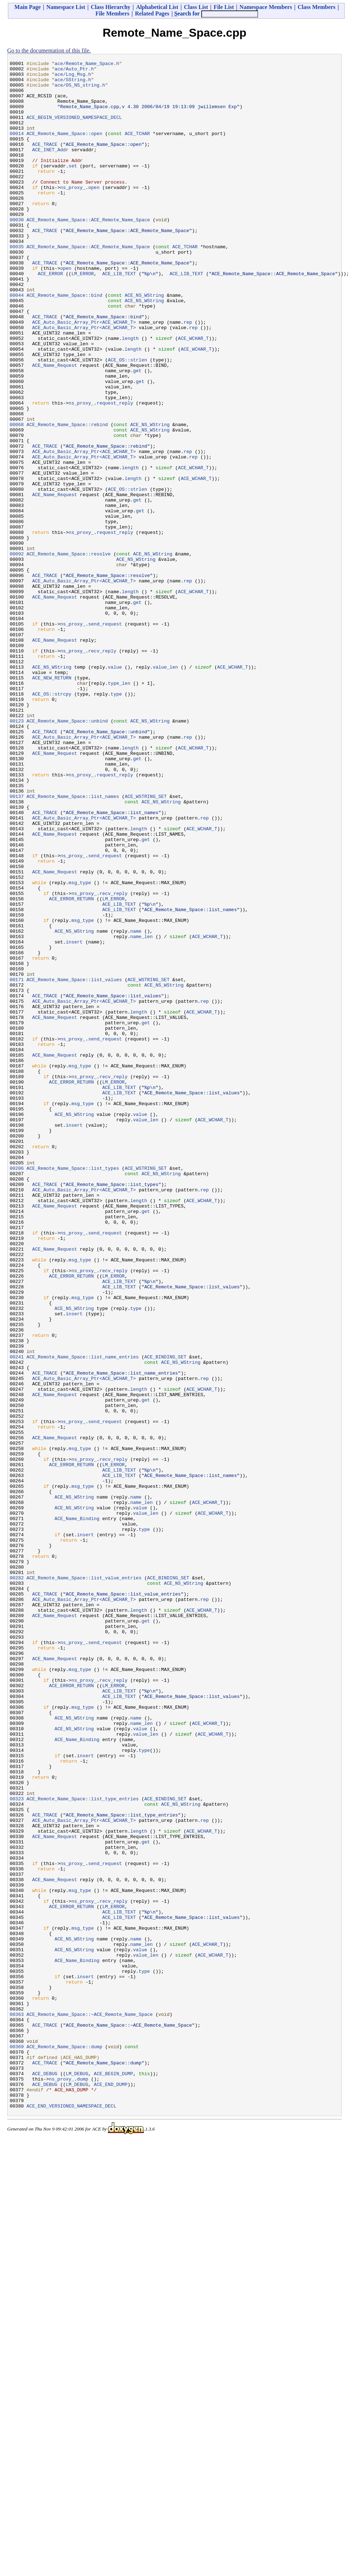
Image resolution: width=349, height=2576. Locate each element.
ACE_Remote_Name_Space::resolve (69, 653)
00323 (17, 2146)
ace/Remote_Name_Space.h (87, 64)
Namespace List (65, 7)
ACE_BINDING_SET (165, 1616)
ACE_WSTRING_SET (146, 944)
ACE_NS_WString (144, 342)
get (137, 433)
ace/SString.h (73, 83)
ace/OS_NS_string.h (80, 90)
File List (223, 7)
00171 (17, 1163)
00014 (17, 148)
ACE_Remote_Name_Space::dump (64, 2444)
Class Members (316, 7)
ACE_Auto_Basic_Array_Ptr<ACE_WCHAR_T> (84, 374)
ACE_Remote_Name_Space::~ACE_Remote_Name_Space (90, 2405)
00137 (17, 944)
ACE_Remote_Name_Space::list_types (73, 1390)
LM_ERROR (83, 316)
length (130, 394)
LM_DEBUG (77, 2476)
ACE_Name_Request (54, 426)
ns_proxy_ (72, 213)
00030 (17, 252)
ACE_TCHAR (137, 148)
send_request (105, 737)
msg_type (80, 1047)
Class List (196, 7)
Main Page (27, 7)
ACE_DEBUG (44, 2476)
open (93, 213)
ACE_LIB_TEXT (119, 316)
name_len (141, 1112)
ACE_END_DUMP (111, 2489)
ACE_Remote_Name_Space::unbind (67, 853)
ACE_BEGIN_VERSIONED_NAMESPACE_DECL (74, 129)
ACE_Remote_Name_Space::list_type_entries (83, 2146)
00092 (17, 653)
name (135, 1105)
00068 (17, 497)
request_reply (115, 471)
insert (74, 1118)
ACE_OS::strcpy (51, 821)
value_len (165, 788)
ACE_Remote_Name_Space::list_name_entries (83, 1616)
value (115, 788)
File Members (112, 13)
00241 (17, 1616)
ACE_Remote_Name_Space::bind (64, 342)
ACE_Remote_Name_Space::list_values (74, 1163)
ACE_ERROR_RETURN (71, 1066)
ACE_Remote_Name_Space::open (64, 148)
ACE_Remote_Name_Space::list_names (73, 944)
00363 (17, 2405)
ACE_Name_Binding (77, 1810)
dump (82, 2483)
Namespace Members (265, 7)
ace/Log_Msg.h (73, 77)
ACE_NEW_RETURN (51, 801)
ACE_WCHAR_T (193, 394)
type (116, 821)
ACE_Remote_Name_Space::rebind (67, 497)
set (73, 187)
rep (188, 374)
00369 (17, 2444)
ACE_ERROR (50, 316)
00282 (17, 1881)
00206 (17, 1390)
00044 (17, 342)
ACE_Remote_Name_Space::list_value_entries (84, 1881)
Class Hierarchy (110, 7)
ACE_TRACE (44, 161)
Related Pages (152, 13)
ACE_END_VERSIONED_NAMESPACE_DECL (71, 2515)
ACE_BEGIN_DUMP (113, 2476)
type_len (119, 808)
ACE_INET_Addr (50, 168)
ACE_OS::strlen (127, 420)
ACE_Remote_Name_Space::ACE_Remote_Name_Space (88, 252)
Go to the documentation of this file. (49, 50)
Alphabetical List (157, 7)
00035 (17, 284)
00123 (17, 853)
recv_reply (102, 769)
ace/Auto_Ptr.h (74, 71)
